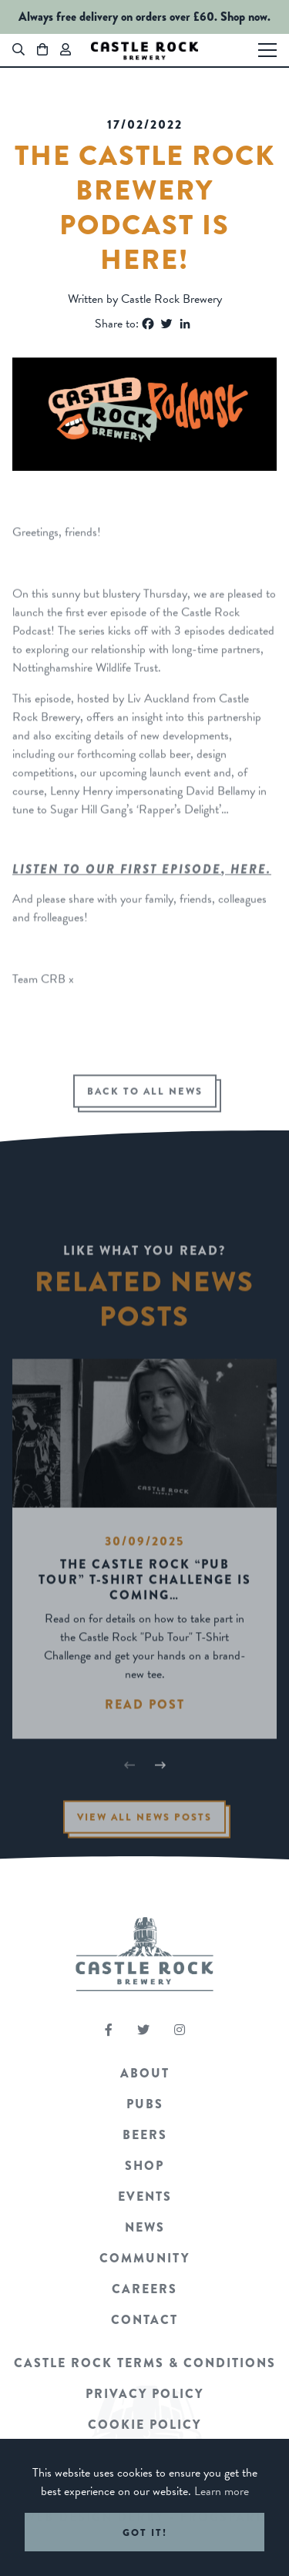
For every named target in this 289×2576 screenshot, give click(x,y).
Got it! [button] (145, 2532)
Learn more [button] (221, 2491)
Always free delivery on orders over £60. (117, 16)
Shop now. (245, 16)
